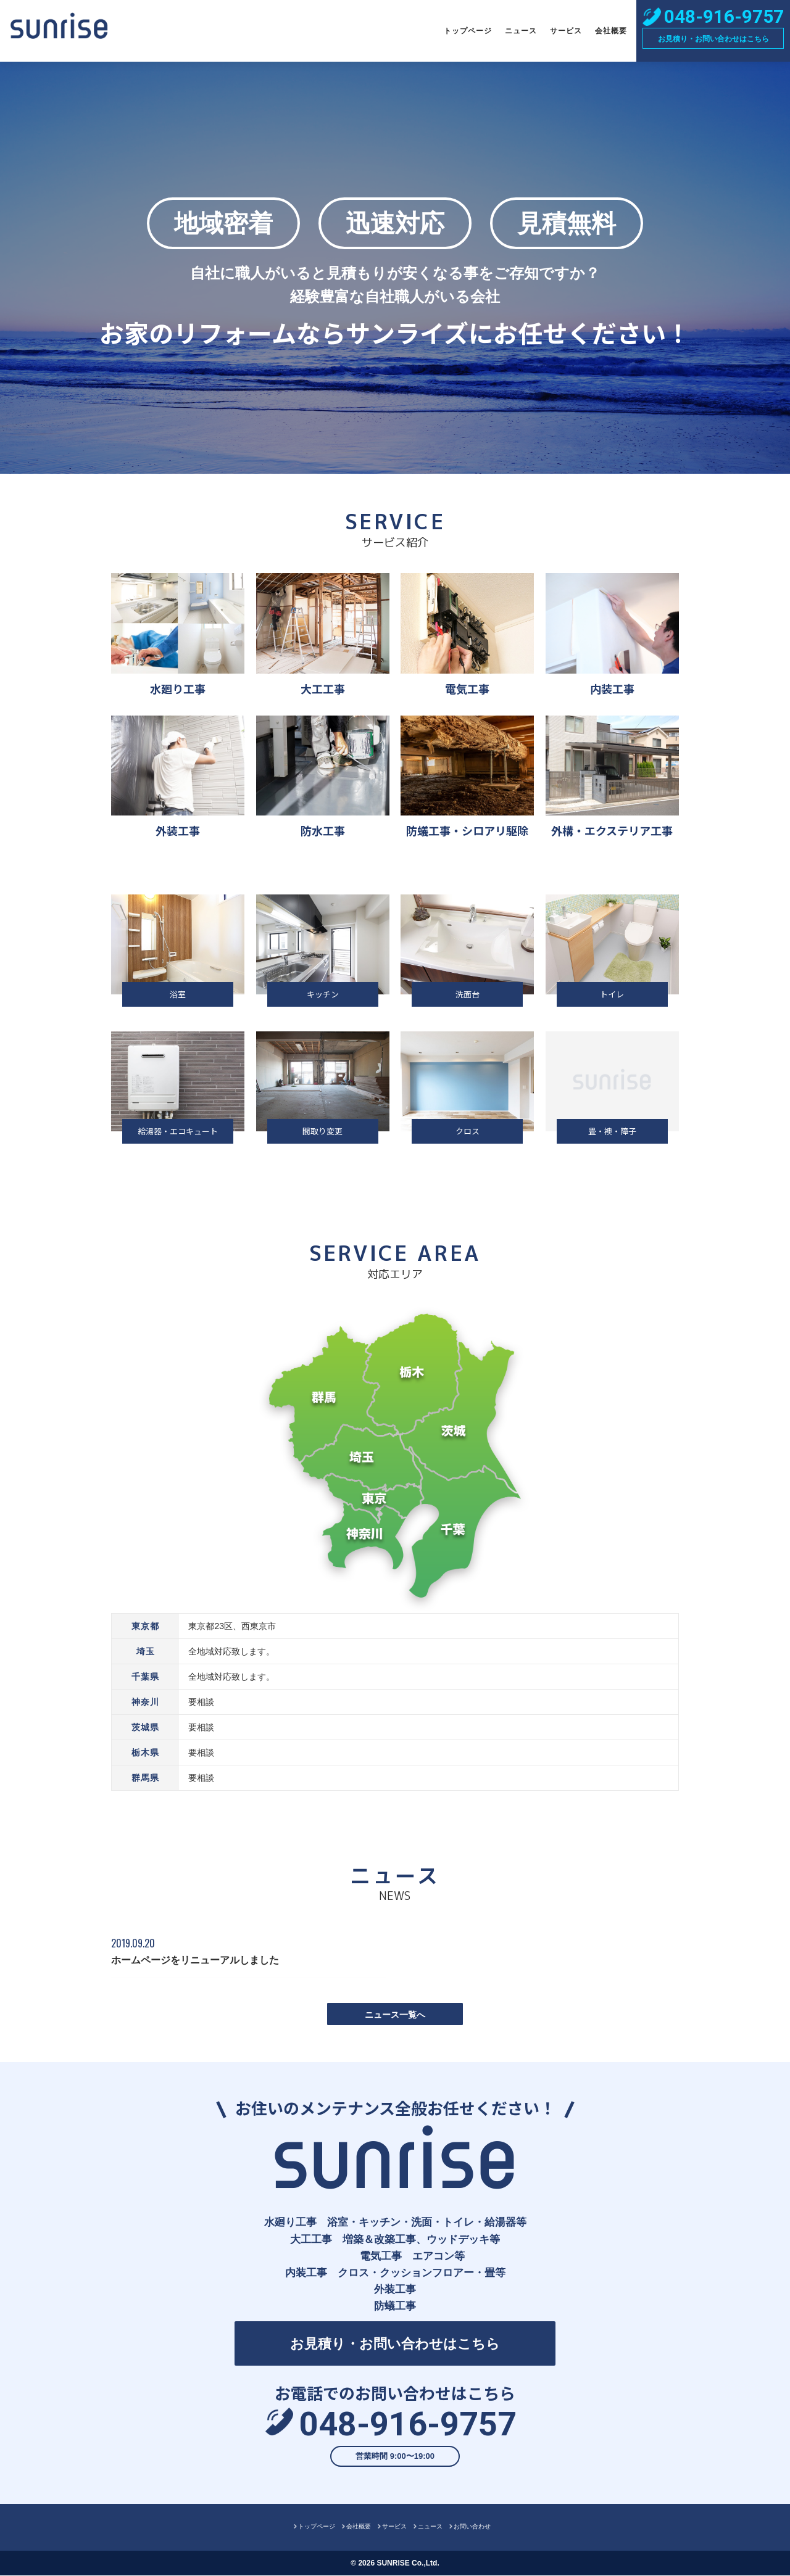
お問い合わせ (472, 2527)
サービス (566, 31)
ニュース (521, 31)
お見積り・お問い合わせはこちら (713, 39)
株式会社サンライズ (59, 30)
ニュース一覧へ (395, 2015)
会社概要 (611, 31)
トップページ (468, 31)
